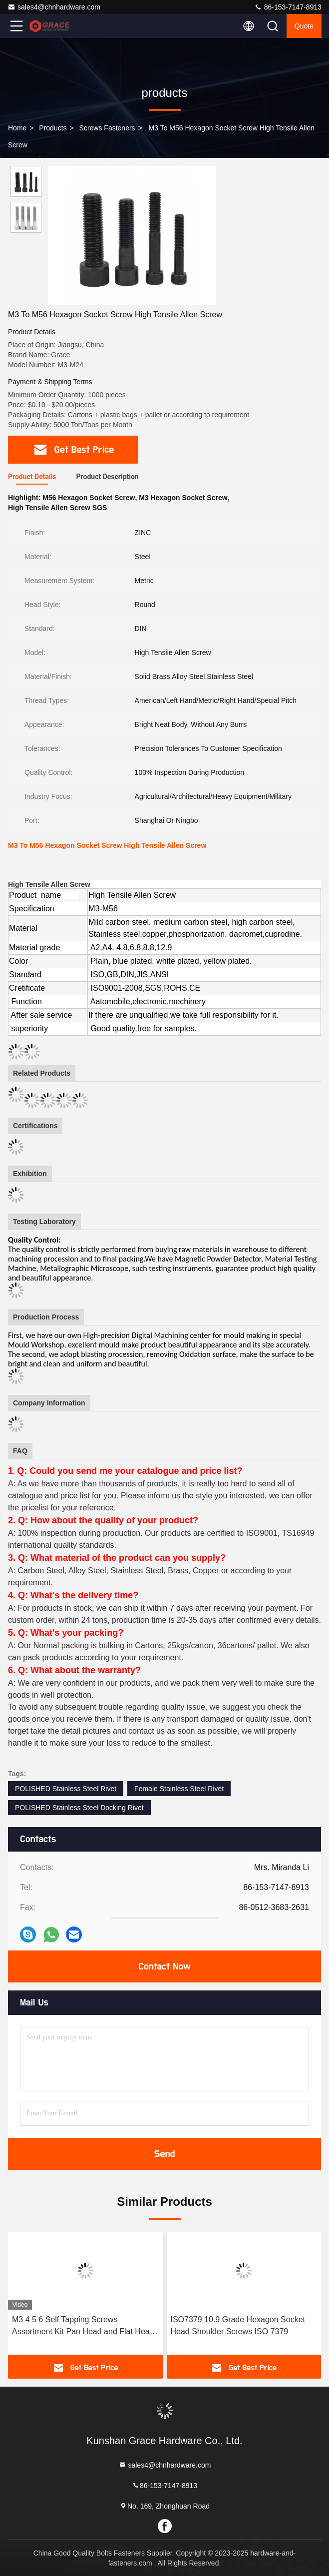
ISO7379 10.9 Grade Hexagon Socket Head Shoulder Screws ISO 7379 (238, 2325)
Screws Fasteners (107, 128)
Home (17, 128)
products (52, 128)
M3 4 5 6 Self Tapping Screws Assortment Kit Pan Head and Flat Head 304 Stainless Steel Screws (83, 2326)
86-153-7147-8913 (288, 7)
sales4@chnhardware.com (53, 7)
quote (304, 26)
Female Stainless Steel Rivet (179, 1789)
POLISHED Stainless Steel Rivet (65, 1789)
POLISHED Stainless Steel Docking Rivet (79, 1808)
